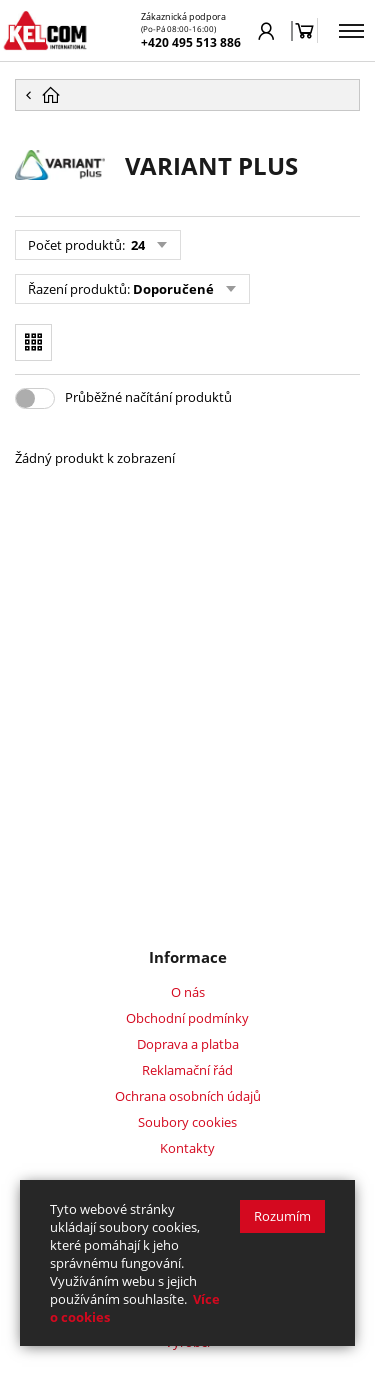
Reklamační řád (187, 1070)
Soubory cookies (187, 1122)
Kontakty (187, 1148)
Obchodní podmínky (187, 1018)
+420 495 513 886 (191, 42)
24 (136, 245)
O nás (188, 992)
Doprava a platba (188, 1044)
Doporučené (173, 289)
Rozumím (282, 1216)
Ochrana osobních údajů (188, 1096)
